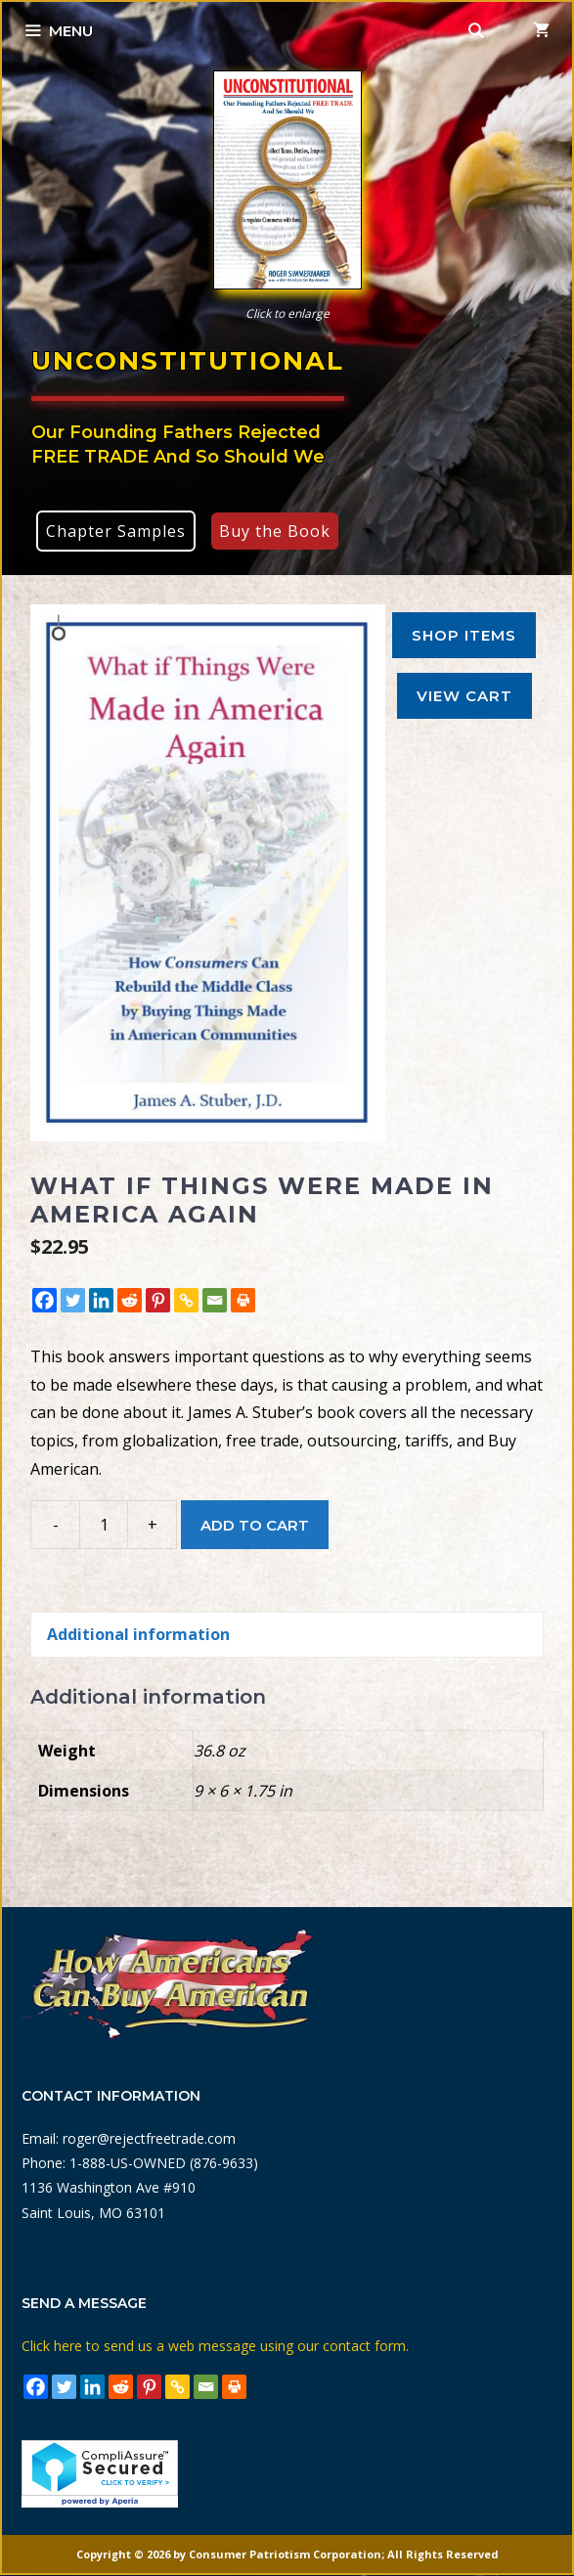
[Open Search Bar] (476, 31)
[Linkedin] (101, 1300)
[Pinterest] (158, 1300)
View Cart (464, 696)
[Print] (243, 1300)
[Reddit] (129, 1300)
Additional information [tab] (138, 1634)
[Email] (214, 1300)
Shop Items (464, 635)
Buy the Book (275, 531)
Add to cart (254, 1525)
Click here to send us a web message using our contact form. (215, 2345)
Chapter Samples (116, 531)
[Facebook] (44, 1300)
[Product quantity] (103, 1524)
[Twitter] (73, 1300)
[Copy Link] (186, 1300)
